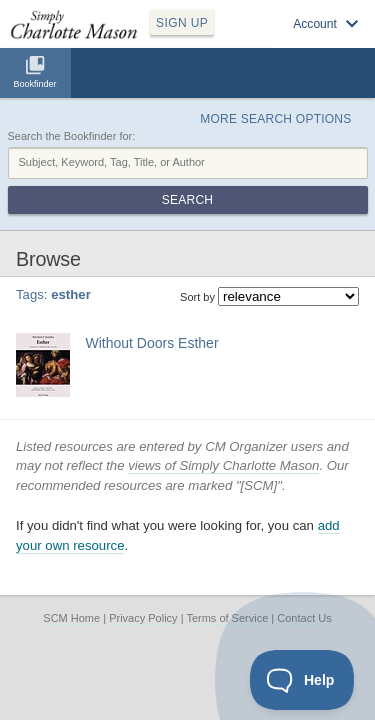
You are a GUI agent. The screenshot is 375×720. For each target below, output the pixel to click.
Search (187, 200)
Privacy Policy (143, 618)
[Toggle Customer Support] (302, 680)
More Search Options (275, 119)
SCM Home (71, 618)
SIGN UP (182, 23)
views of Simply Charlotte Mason (223, 465)
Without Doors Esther (152, 343)
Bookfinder (34, 84)
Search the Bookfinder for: (72, 136)
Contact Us (304, 618)
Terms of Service (227, 618)
